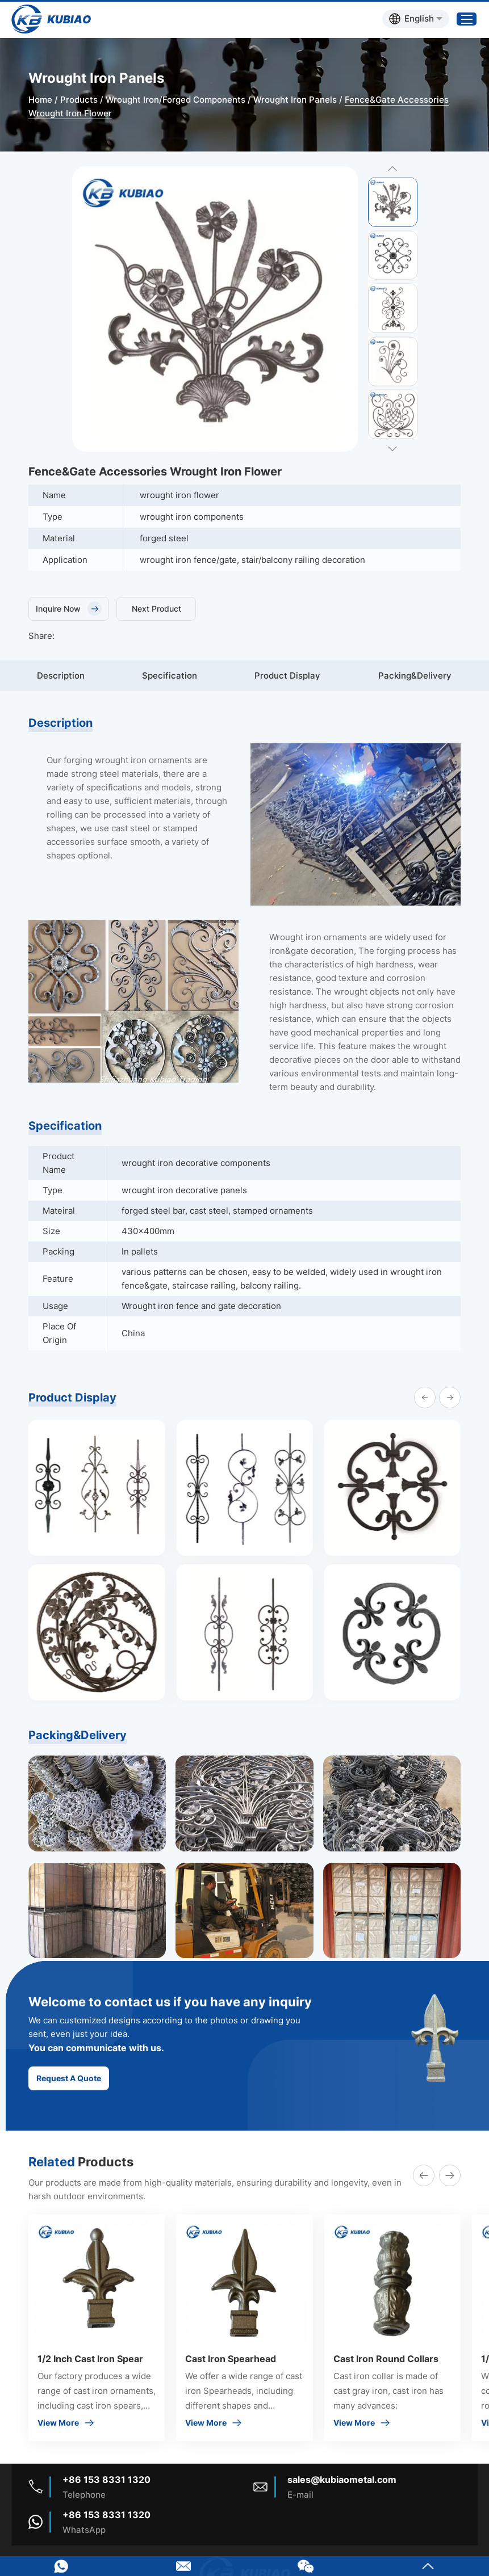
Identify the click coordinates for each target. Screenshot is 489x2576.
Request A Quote (68, 2078)
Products (79, 99)
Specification (169, 675)
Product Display (287, 675)
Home (40, 99)
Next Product (156, 608)
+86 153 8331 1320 (106, 2514)
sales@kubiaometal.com (341, 2479)
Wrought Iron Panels (295, 99)
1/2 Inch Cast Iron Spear (90, 2358)
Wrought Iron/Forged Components (175, 99)
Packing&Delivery (415, 675)
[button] (425, 1397)
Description (61, 675)
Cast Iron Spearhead (230, 2358)
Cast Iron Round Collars (385, 2358)
